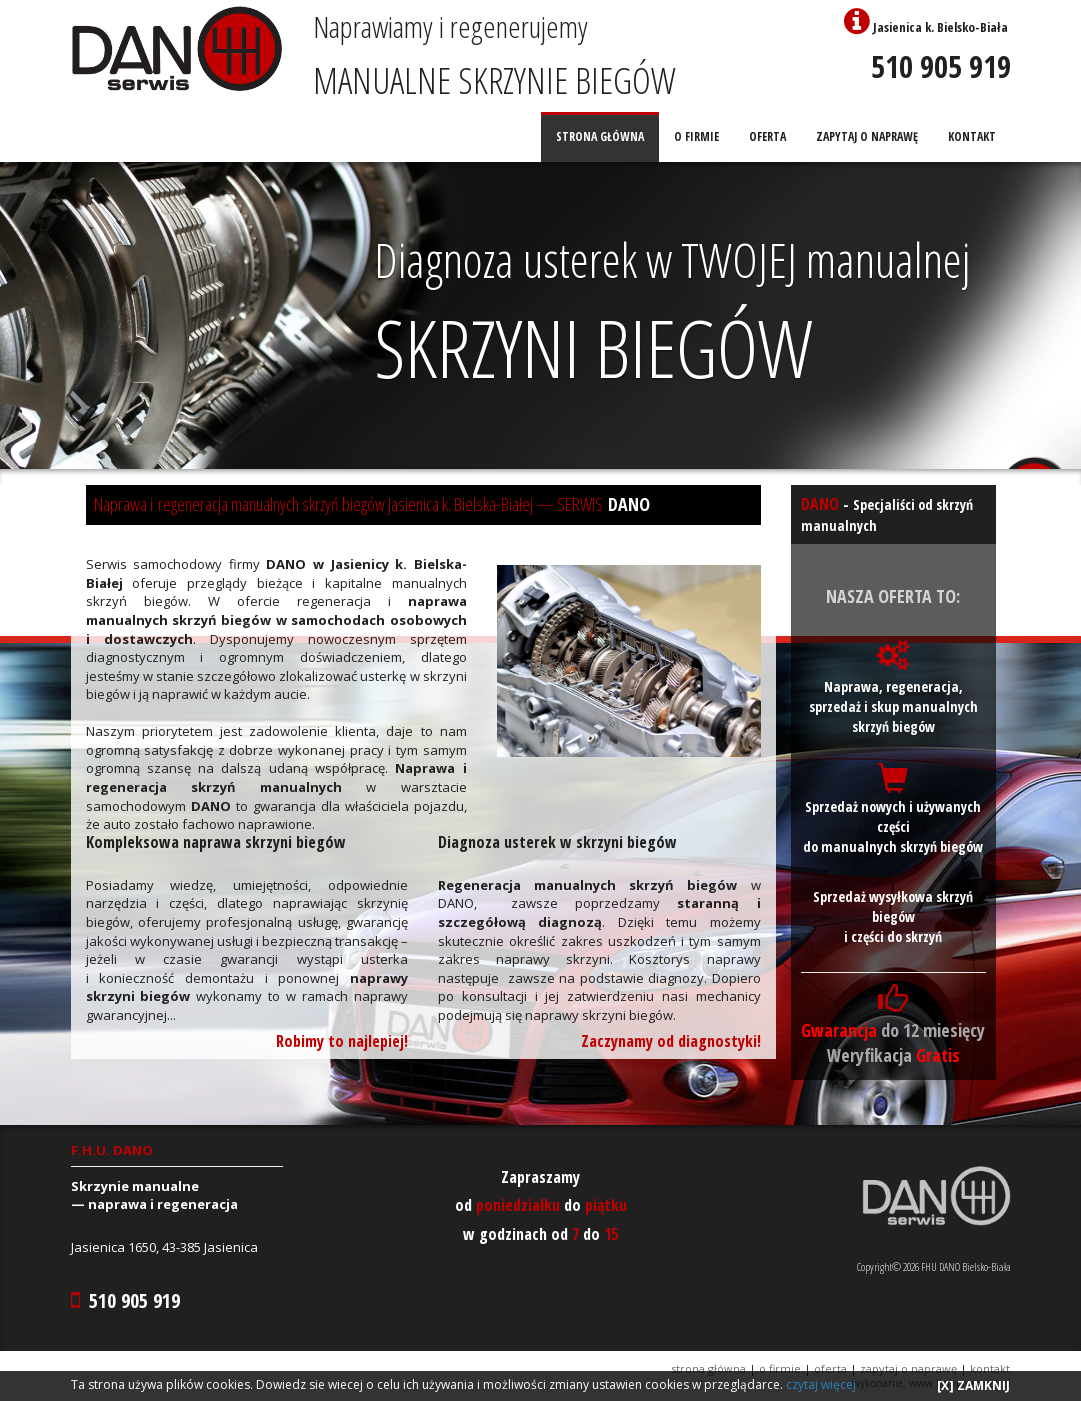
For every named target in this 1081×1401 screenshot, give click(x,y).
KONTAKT (972, 136)
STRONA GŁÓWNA (600, 136)
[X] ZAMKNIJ (973, 1385)
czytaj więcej (821, 1384)
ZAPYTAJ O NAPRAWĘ (867, 136)
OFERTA (767, 136)
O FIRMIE (696, 136)
